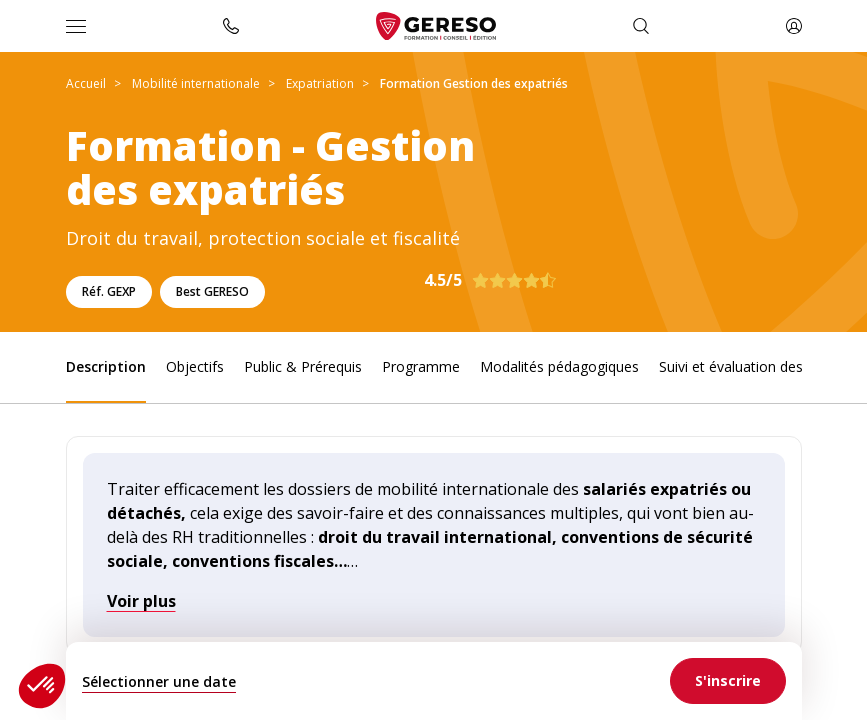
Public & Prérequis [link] (303, 366)
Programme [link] (421, 366)
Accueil (86, 83)
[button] (42, 686)
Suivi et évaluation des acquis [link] (753, 366)
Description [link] (106, 366)
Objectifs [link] (195, 366)
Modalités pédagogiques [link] (559, 366)
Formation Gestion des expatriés (474, 83)
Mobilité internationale (196, 83)
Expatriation (320, 83)
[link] (728, 681)
